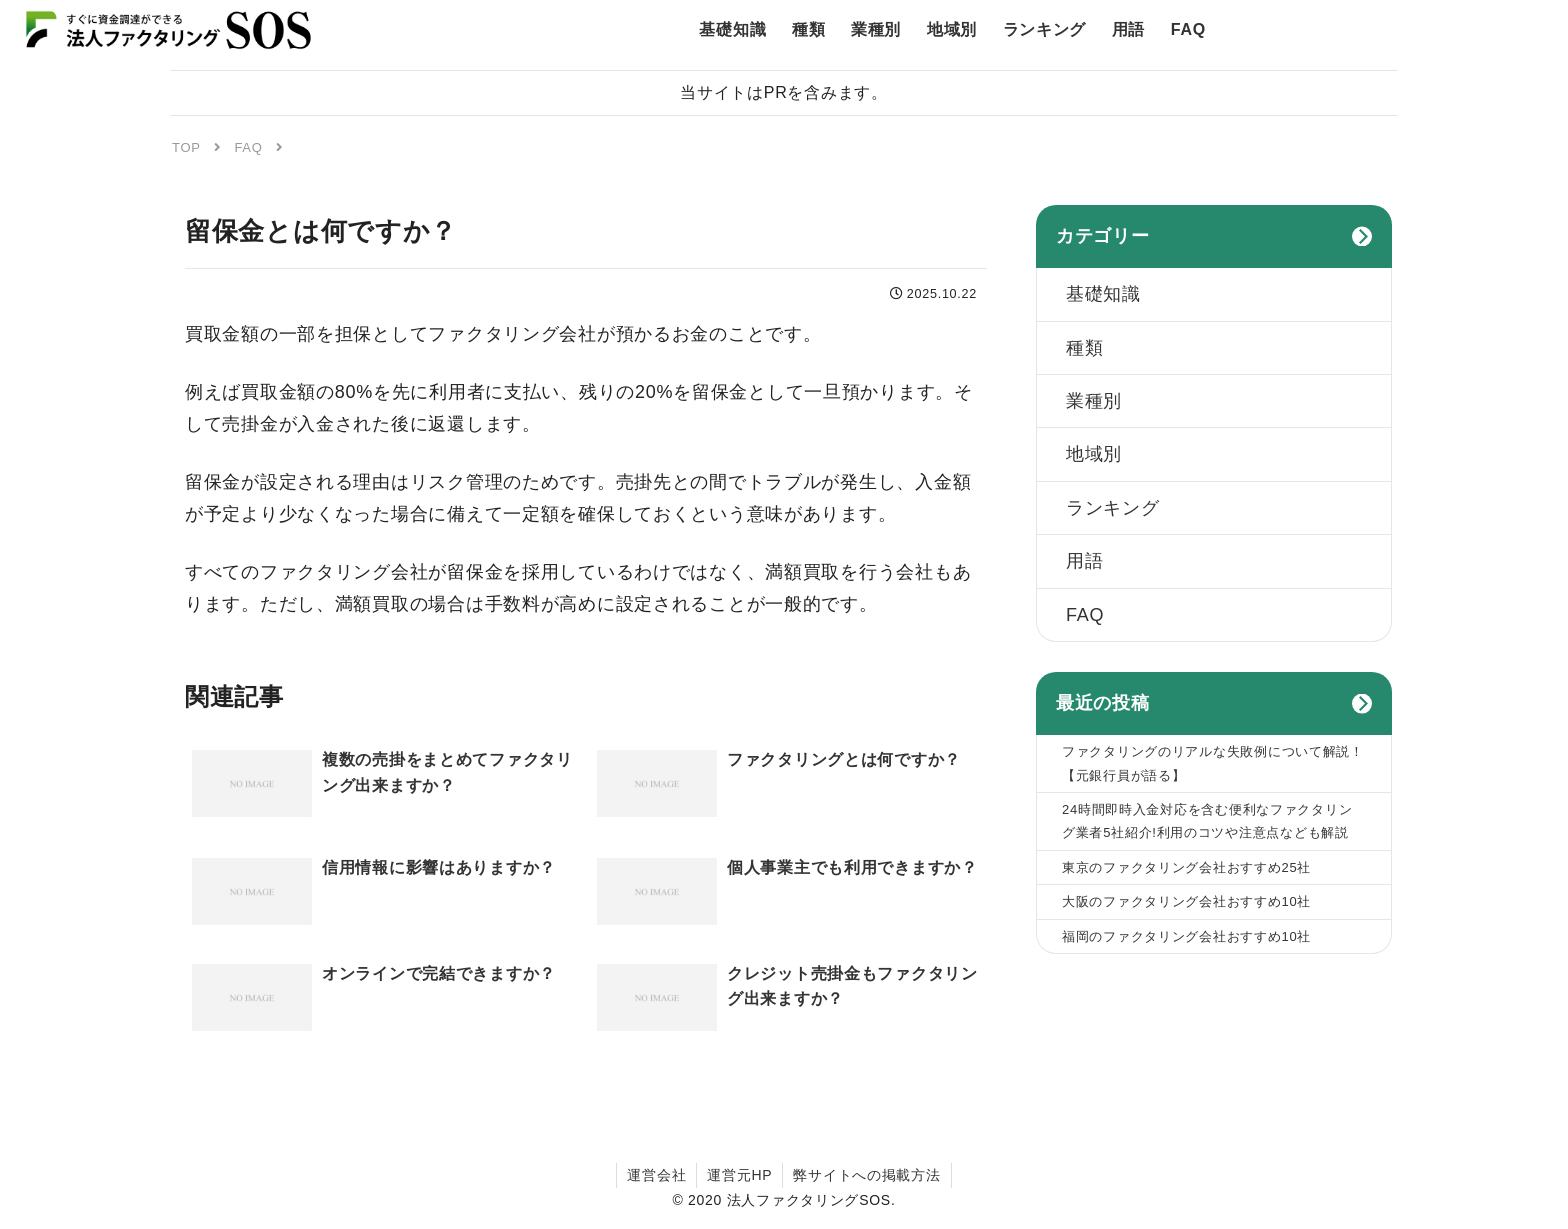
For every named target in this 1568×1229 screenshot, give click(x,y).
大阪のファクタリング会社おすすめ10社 (1186, 901)
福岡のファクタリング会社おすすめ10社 (1186, 936)
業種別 (1094, 401)
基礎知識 (1103, 294)
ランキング (1113, 508)
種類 (1084, 348)
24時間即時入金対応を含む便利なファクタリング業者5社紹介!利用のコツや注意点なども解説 (1207, 821)
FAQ (1085, 615)
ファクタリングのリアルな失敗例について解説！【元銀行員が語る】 (1213, 763)
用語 (1084, 561)
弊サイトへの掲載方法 (866, 1175)
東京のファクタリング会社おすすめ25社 (1186, 867)
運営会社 (656, 1175)
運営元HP (739, 1175)
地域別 (1094, 454)
